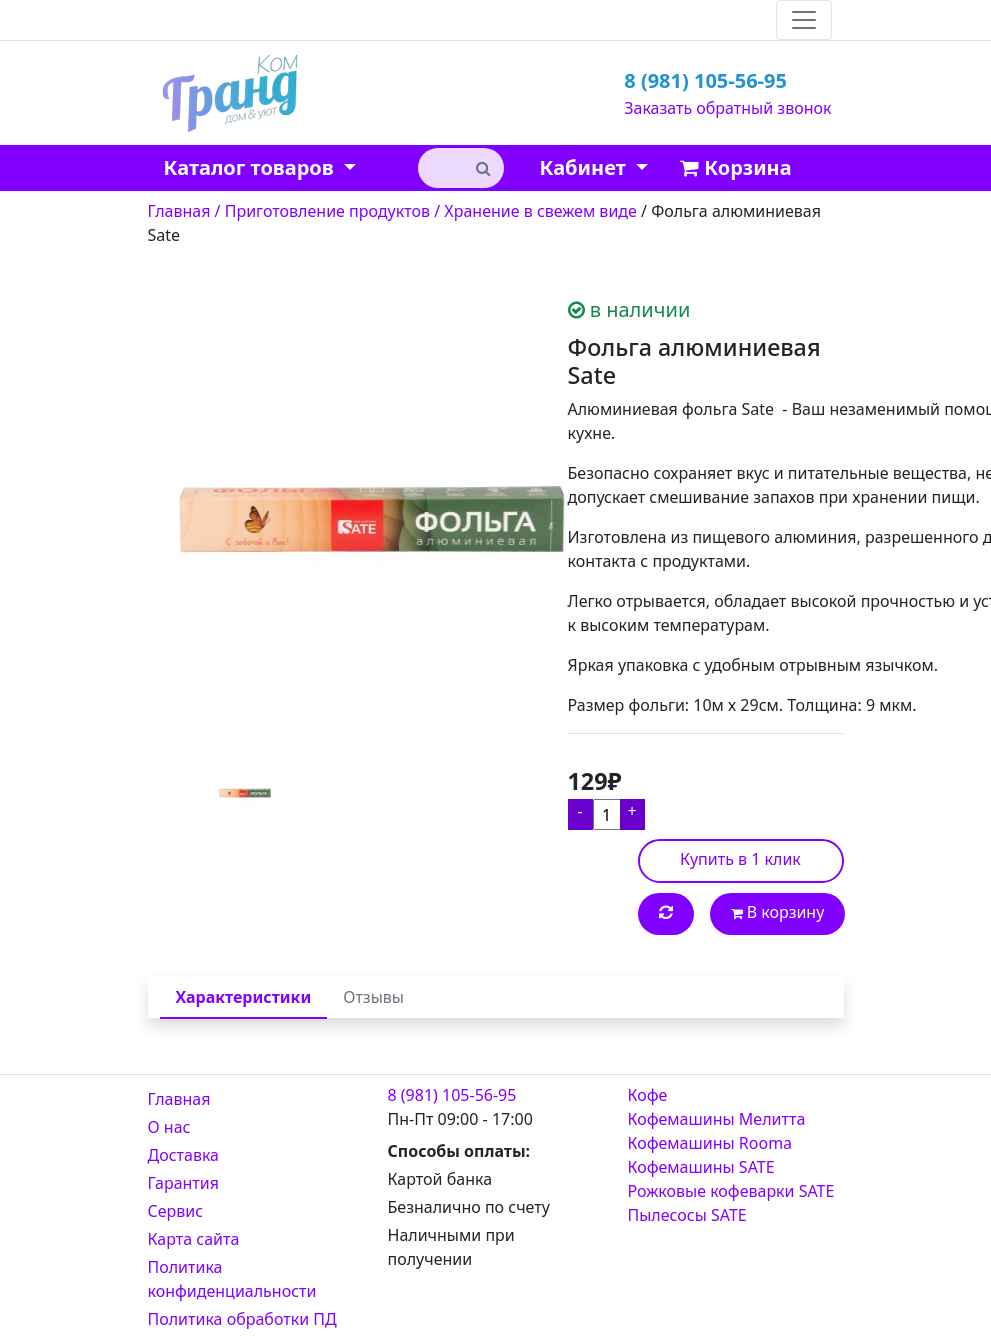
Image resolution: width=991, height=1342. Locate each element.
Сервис (176, 1211)
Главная (179, 1099)
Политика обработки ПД (242, 1319)
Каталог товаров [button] (251, 167)
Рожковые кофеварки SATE (731, 1191)
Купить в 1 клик (740, 859)
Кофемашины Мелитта (717, 1119)
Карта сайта (194, 1239)
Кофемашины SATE (701, 1167)
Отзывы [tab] (373, 997)
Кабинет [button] (585, 167)
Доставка (184, 1155)
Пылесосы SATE (687, 1215)
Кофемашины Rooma (710, 1143)
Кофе (648, 1095)
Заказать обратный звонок (727, 108)
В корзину (778, 912)
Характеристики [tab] (244, 997)
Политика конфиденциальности (232, 1279)
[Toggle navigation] (804, 20)
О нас (169, 1127)
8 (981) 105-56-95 (705, 80)
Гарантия (183, 1183)
